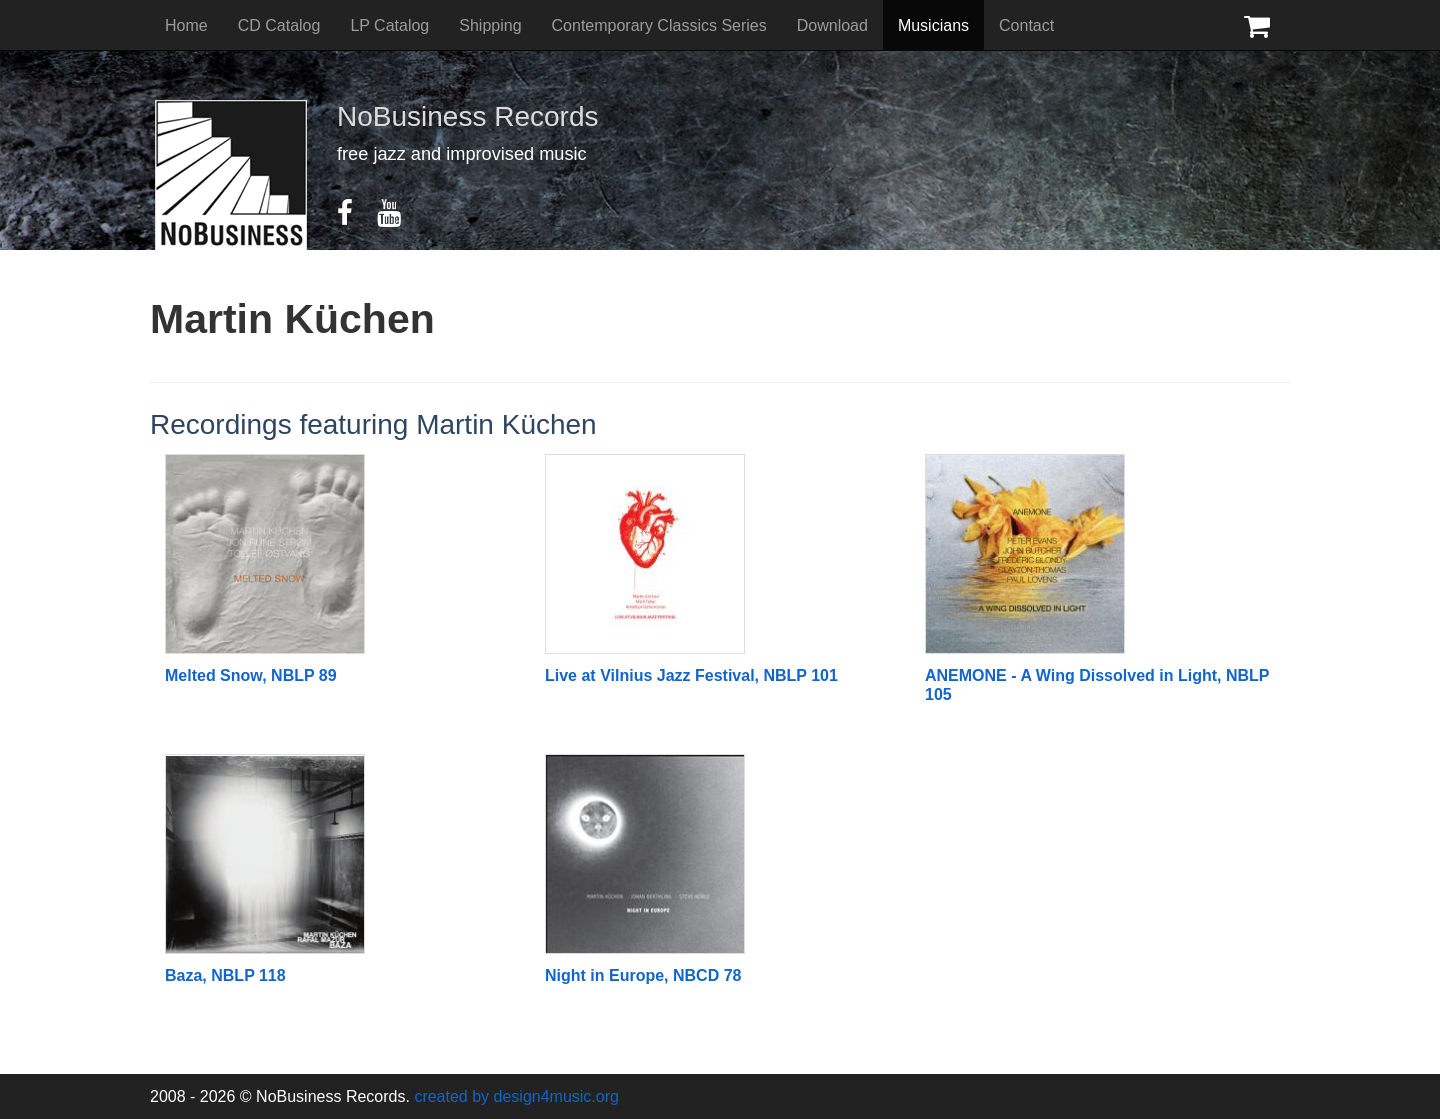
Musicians (933, 25)
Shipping (490, 25)
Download (832, 25)
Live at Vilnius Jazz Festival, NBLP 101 (691, 675)
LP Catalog (389, 25)
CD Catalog (279, 25)
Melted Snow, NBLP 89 (251, 675)
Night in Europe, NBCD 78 (643, 975)
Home (186, 25)
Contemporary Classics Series (659, 25)
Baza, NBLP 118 (225, 975)
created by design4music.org (516, 1096)
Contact (1026, 25)
